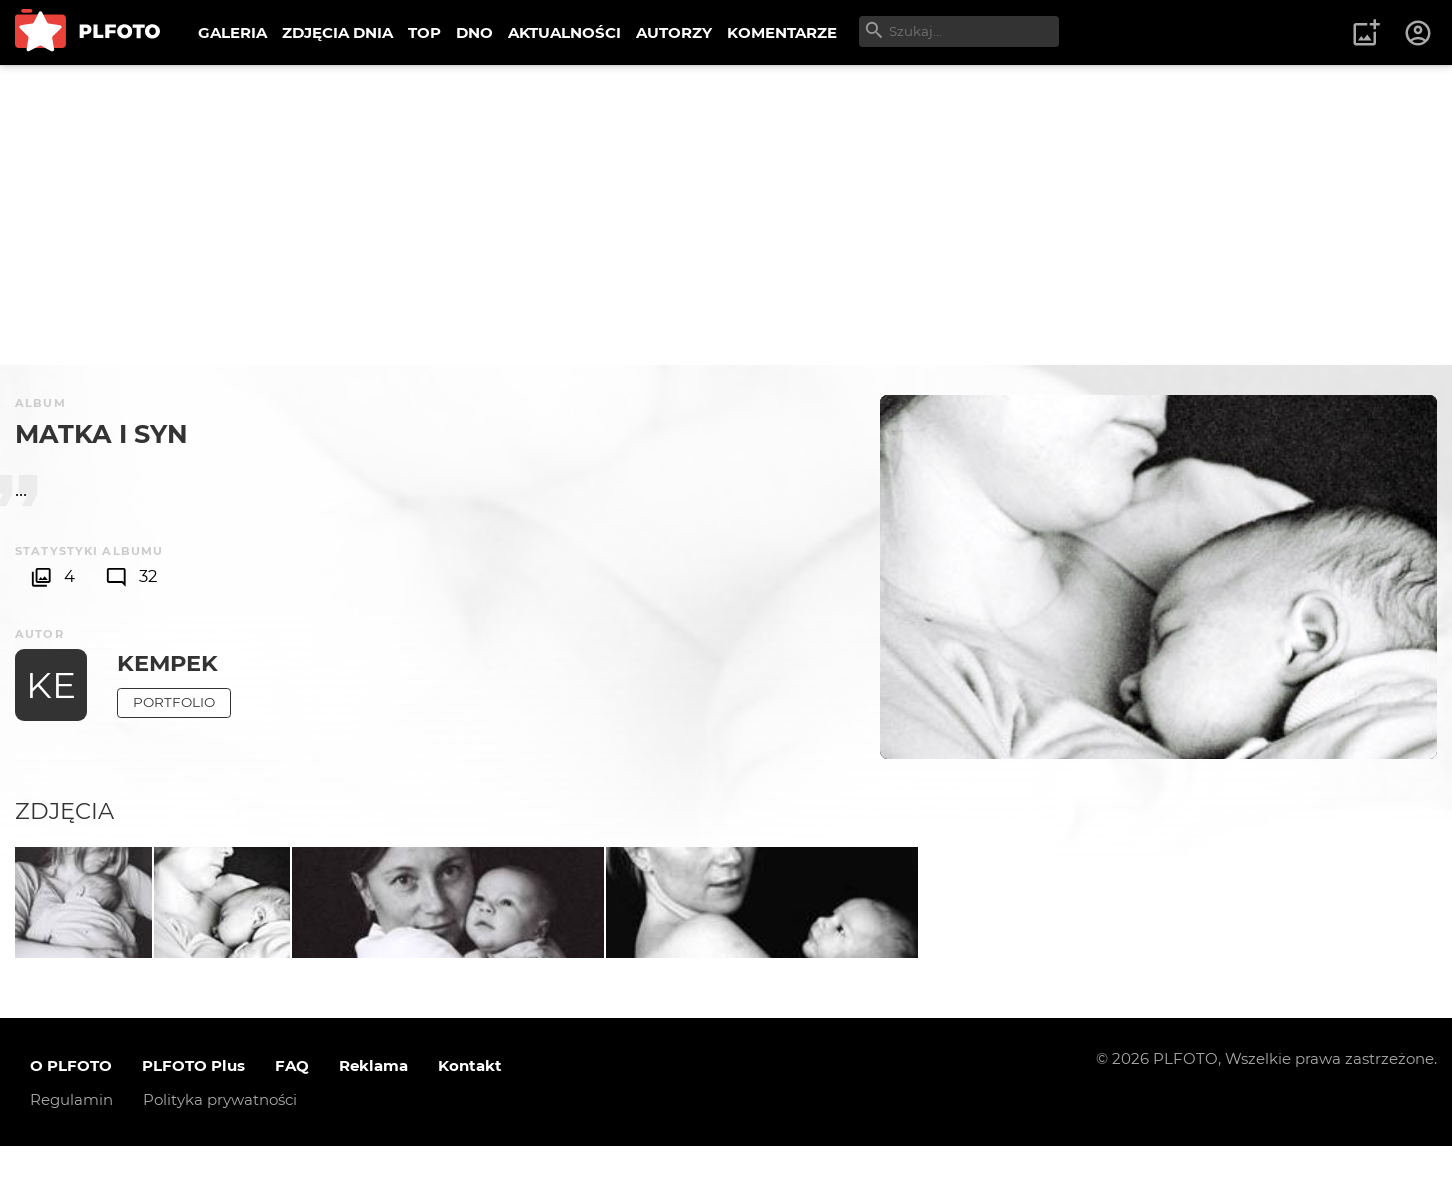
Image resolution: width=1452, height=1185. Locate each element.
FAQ (292, 1104)
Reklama (373, 1104)
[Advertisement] (726, 215)
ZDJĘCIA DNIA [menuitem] (337, 32)
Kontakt (470, 1104)
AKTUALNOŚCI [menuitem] (564, 32)
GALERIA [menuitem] (232, 32)
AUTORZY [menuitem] (674, 32)
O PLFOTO (71, 1104)
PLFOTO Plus (193, 1104)
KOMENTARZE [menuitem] (782, 32)
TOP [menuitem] (424, 32)
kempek (167, 663)
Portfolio (174, 702)
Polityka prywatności (220, 1138)
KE (51, 685)
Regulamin (71, 1138)
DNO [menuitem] (474, 32)
